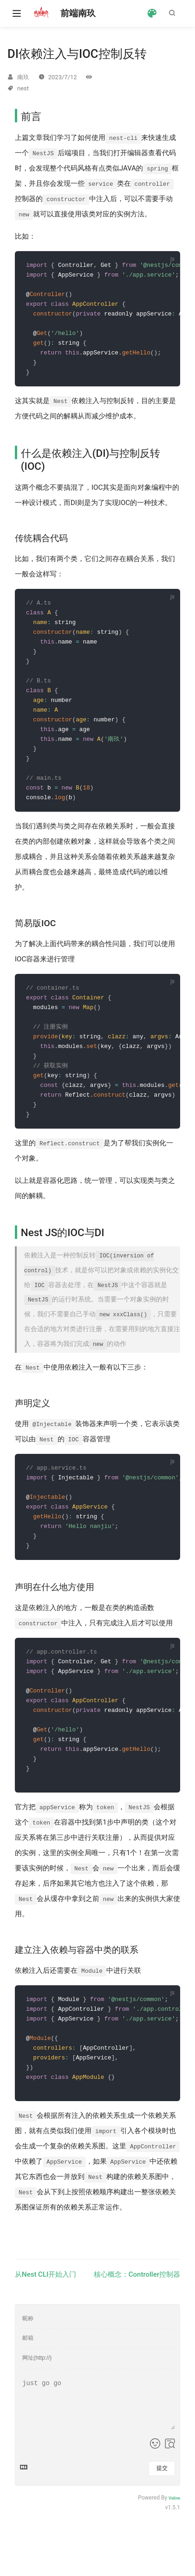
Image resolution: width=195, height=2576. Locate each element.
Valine (174, 2529)
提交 (162, 2499)
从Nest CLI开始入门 (45, 2305)
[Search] (174, 13)
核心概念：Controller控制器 (137, 2305)
